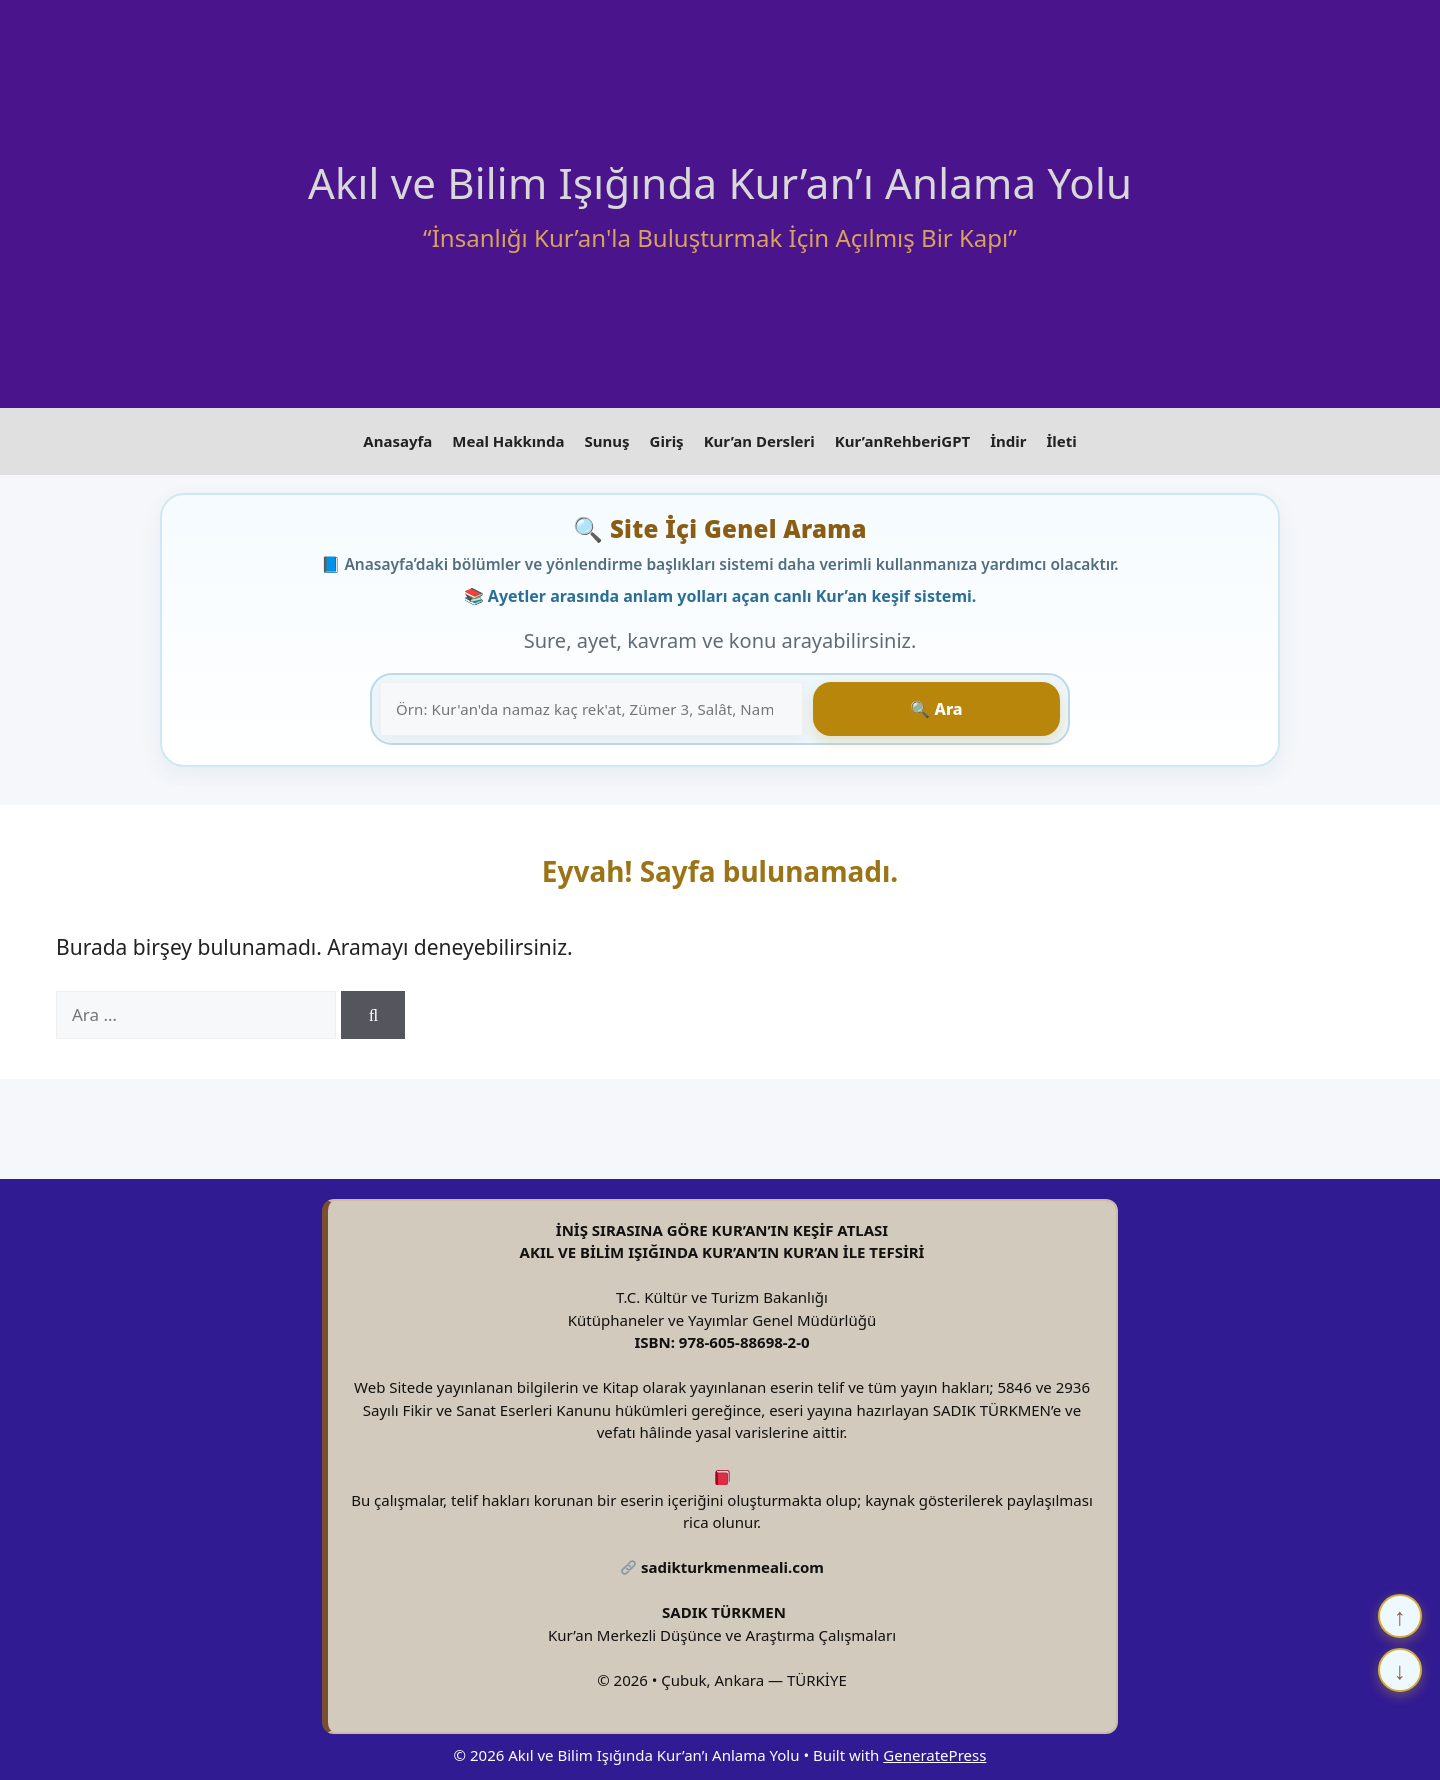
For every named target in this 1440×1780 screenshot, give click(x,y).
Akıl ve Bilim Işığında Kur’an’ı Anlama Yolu (720, 182)
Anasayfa (397, 438)
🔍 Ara (1001, 702)
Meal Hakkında (508, 438)
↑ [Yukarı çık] (1400, 1615)
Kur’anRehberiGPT (902, 438)
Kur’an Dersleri (759, 438)
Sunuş (607, 438)
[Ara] (373, 1009)
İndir (1008, 438)
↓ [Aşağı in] (1400, 1669)
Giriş (667, 438)
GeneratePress (934, 1748)
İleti (1061, 438)
